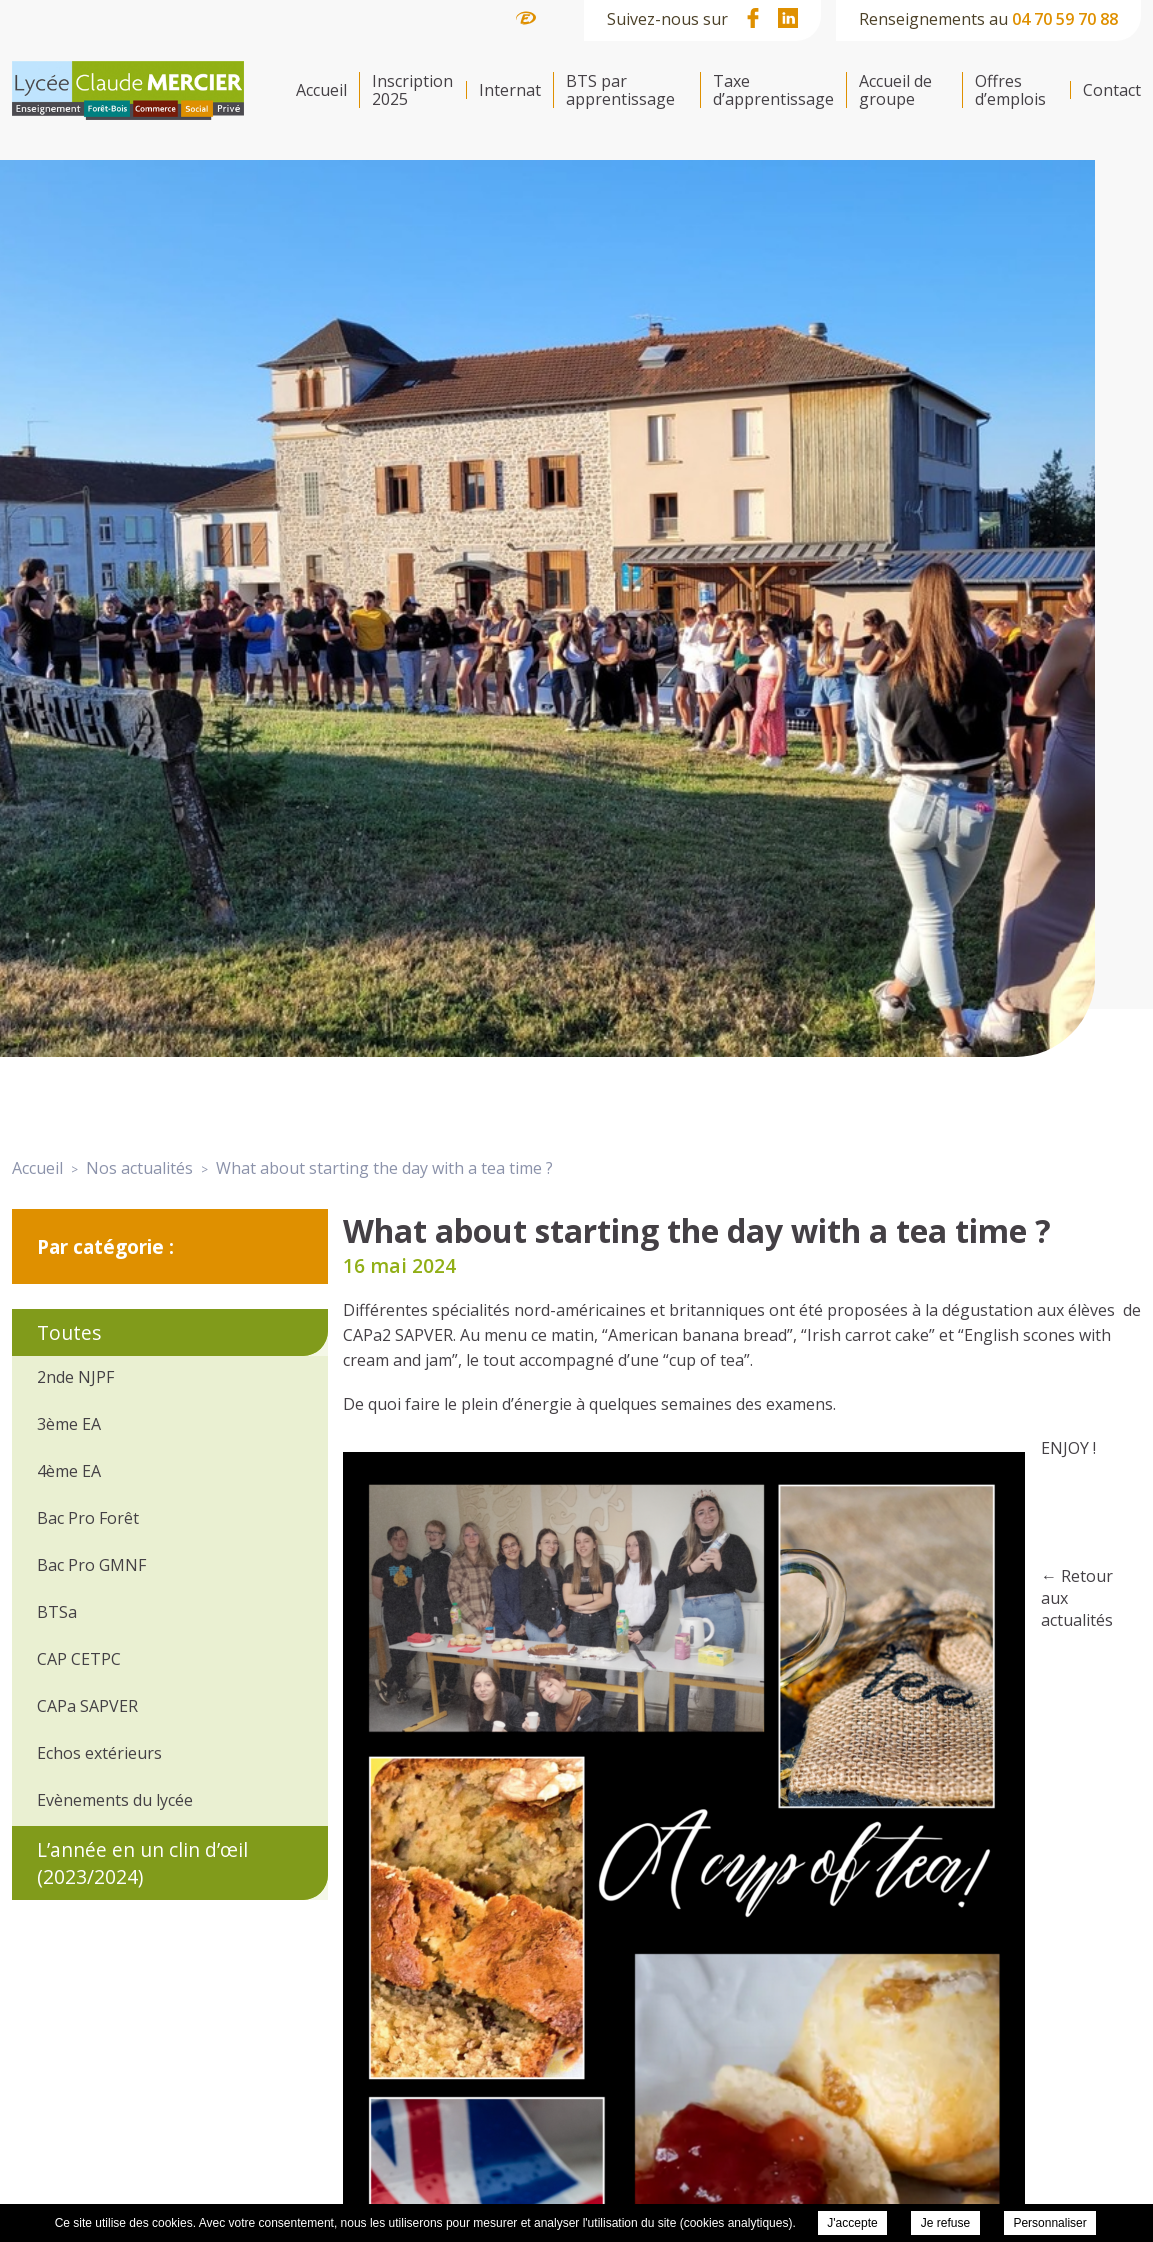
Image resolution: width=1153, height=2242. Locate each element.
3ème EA (69, 1424)
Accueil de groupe (895, 90)
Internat (510, 90)
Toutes (69, 1332)
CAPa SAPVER (87, 1706)
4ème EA (69, 1471)
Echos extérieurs (99, 1753)
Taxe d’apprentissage (773, 90)
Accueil (321, 90)
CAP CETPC (79, 1659)
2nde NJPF (75, 1377)
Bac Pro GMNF (91, 1565)
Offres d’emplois (1010, 90)
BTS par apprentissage (620, 90)
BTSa (57, 1612)
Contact (1112, 90)
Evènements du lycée (115, 1800)
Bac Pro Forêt (88, 1518)
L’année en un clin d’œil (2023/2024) (142, 1863)
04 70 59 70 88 (1065, 19)
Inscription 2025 (412, 90)
